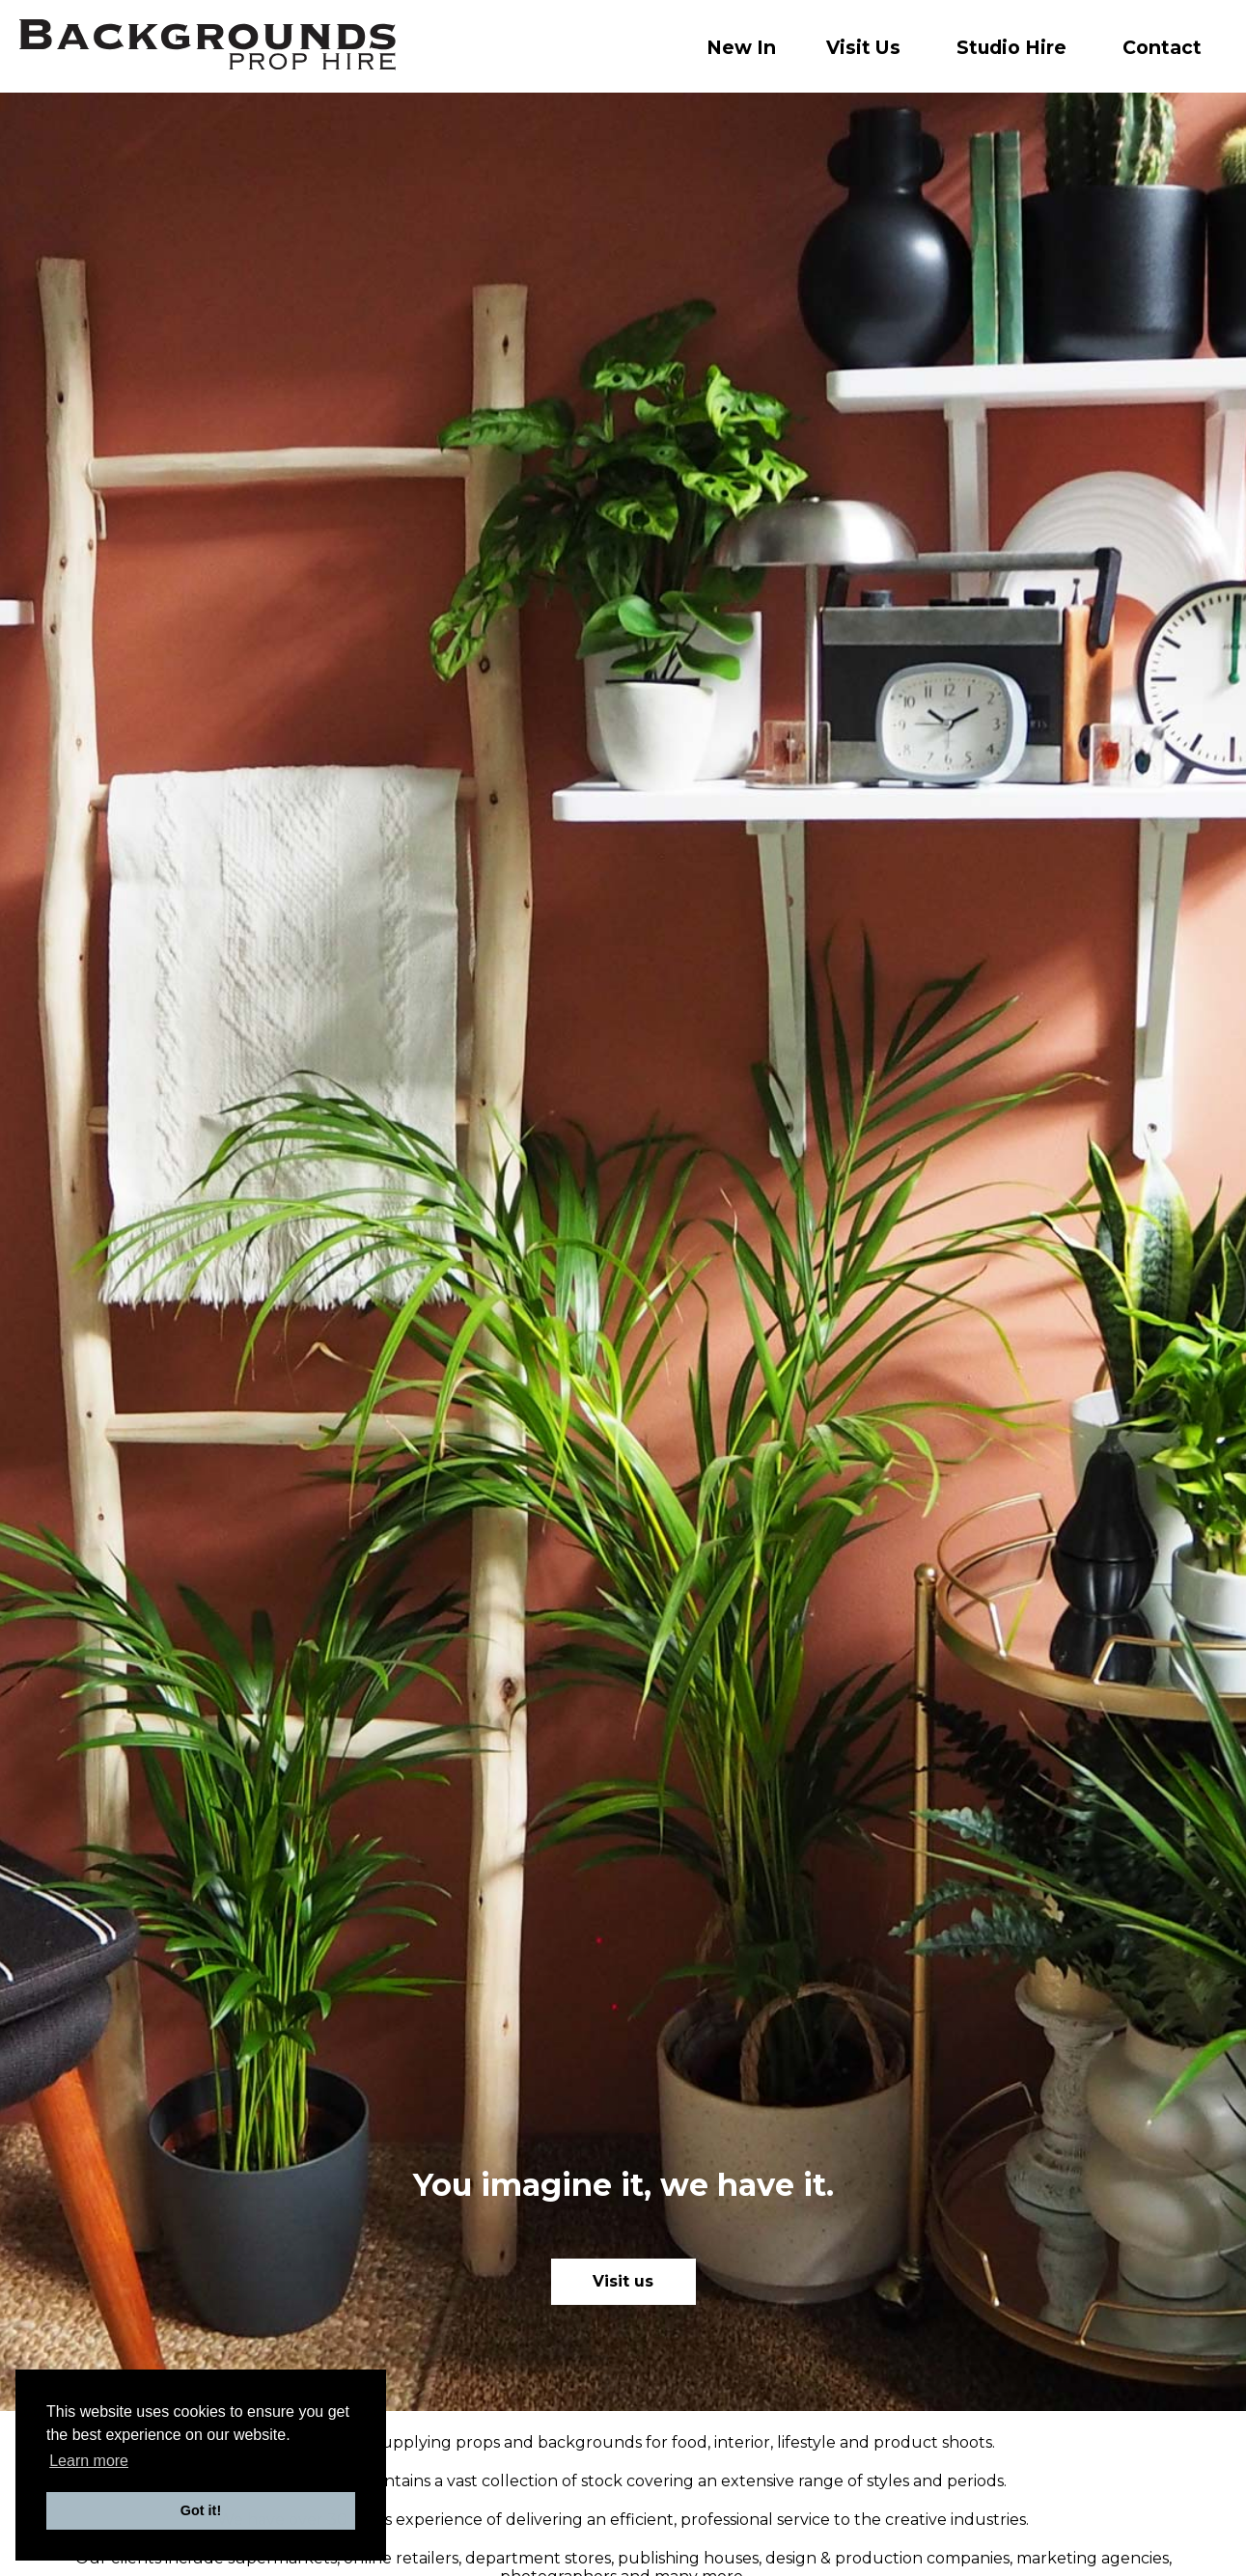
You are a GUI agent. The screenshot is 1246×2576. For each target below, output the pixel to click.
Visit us (623, 2281)
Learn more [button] (88, 2461)
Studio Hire (1011, 47)
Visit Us (863, 47)
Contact (1162, 47)
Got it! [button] (200, 2510)
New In (741, 47)
